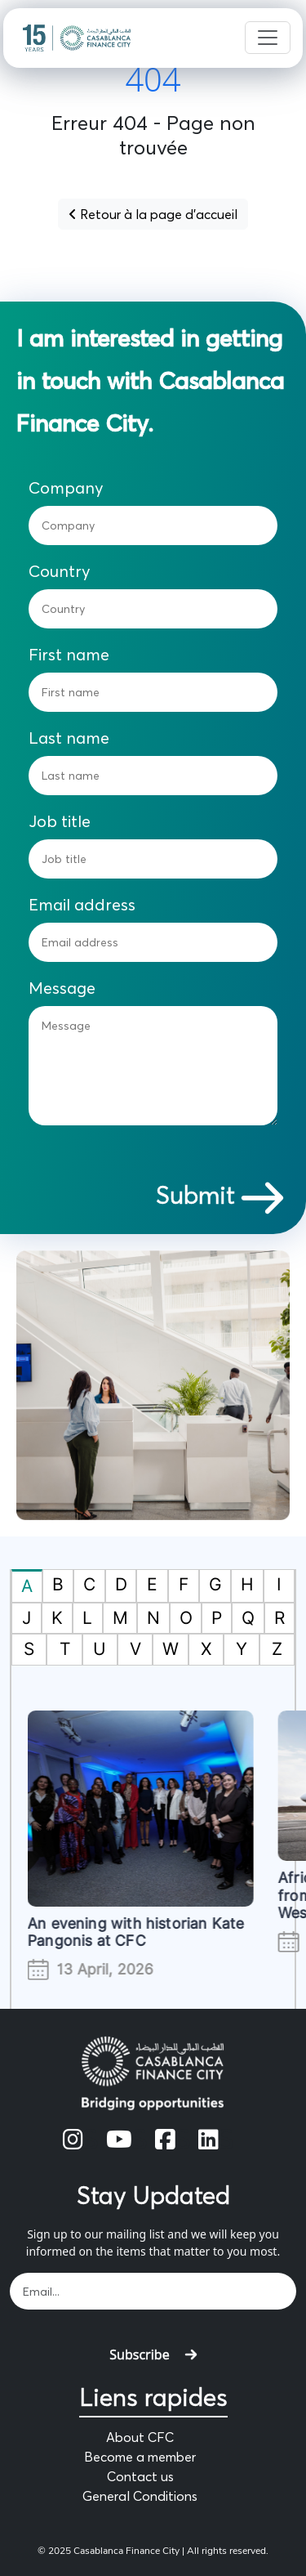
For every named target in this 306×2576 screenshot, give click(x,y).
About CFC (140, 2437)
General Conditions (139, 2496)
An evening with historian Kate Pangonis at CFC (148, 1932)
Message (62, 988)
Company (66, 488)
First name (69, 654)
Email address (82, 905)
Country (60, 571)
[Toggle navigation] (267, 37)
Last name (69, 738)
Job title (60, 821)
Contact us (140, 2476)
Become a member (140, 2457)
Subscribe (152, 2355)
